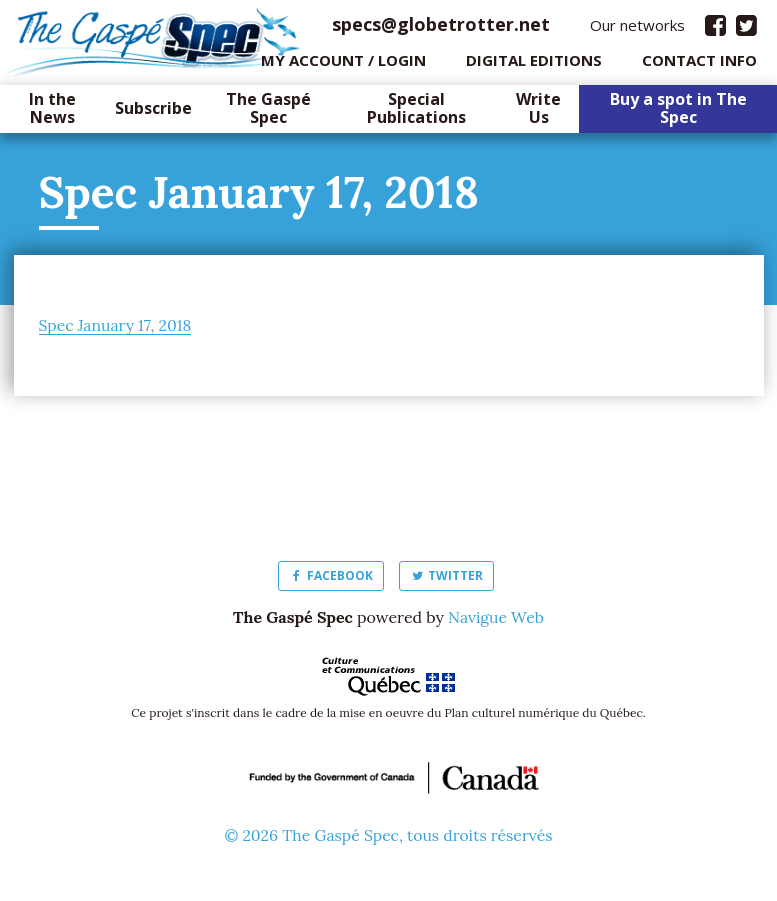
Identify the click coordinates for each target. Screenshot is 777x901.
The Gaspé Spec (268, 113)
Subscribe (153, 114)
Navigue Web (495, 622)
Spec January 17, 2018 (116, 330)
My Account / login (343, 65)
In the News (52, 113)
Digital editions (534, 65)
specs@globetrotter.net (441, 29)
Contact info (699, 65)
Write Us (538, 113)
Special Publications (416, 113)
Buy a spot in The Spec (678, 113)
